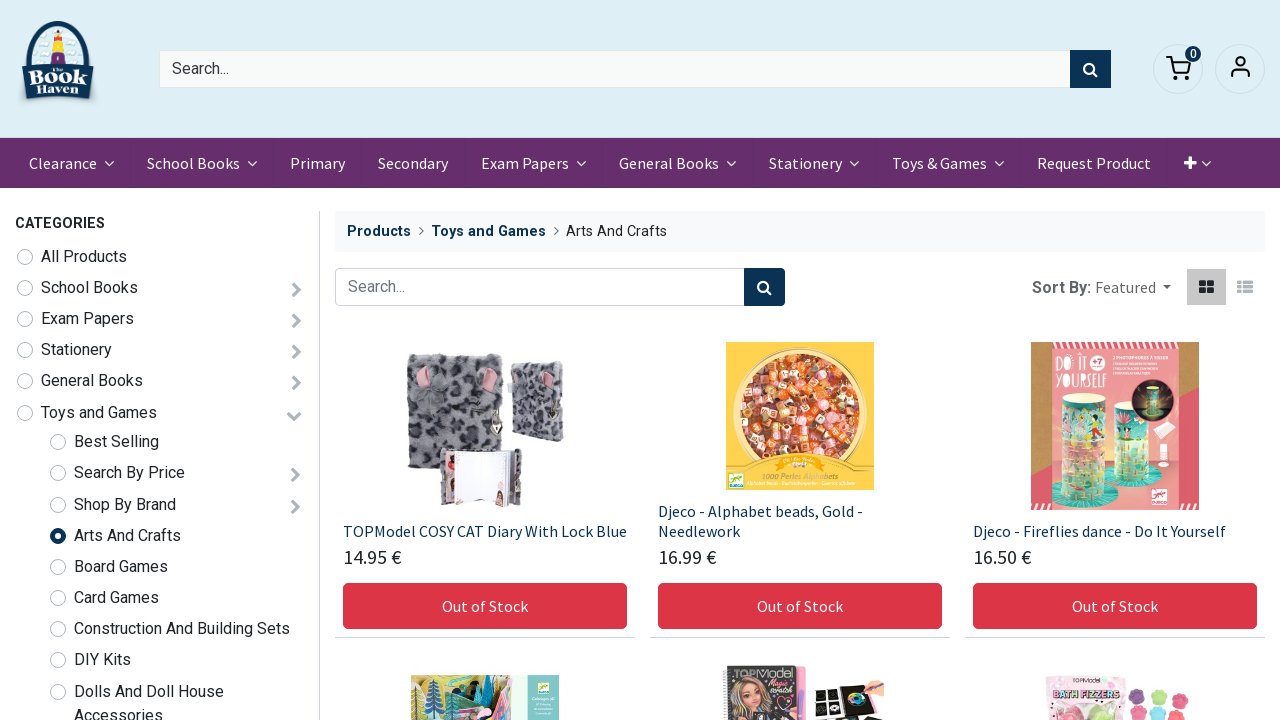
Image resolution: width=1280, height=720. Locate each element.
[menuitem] (319, 163)
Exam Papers (87, 318)
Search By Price (129, 472)
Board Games (121, 566)
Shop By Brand (125, 504)
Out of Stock (485, 606)
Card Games (116, 597)
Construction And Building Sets (182, 628)
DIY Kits (102, 659)
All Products (84, 256)
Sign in (1240, 69)
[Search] (1090, 69)
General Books (92, 380)
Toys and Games (99, 412)
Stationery (76, 349)
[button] (1199, 163)
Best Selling (116, 441)
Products (379, 231)
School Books (89, 287)
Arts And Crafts (127, 535)
